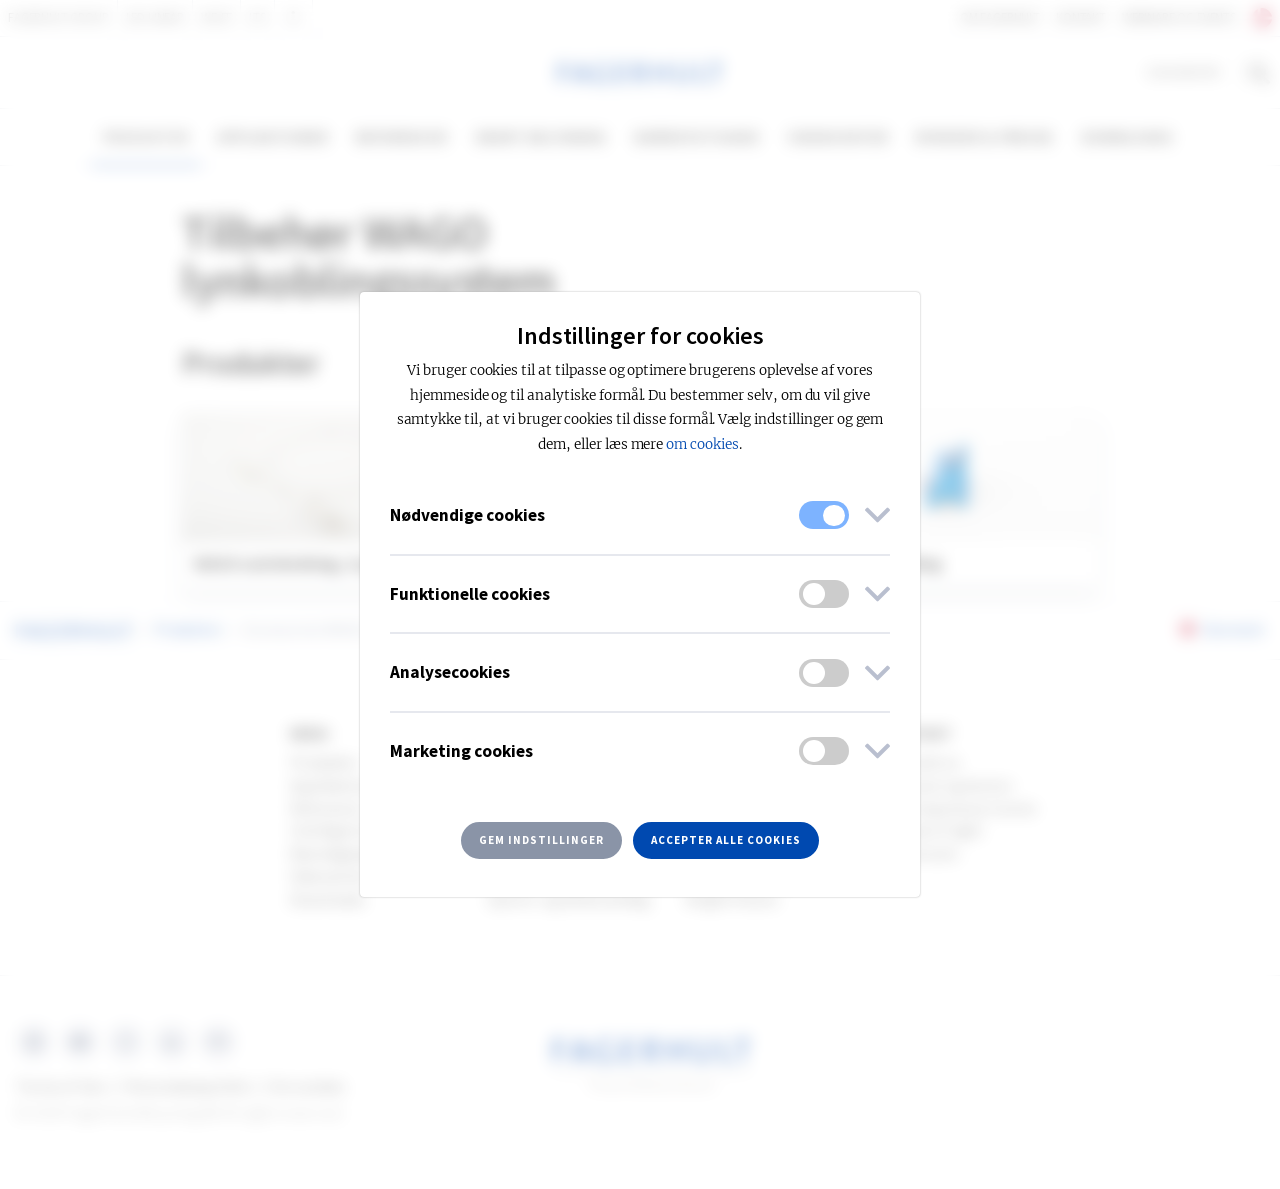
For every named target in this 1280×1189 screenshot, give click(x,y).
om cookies (702, 444)
